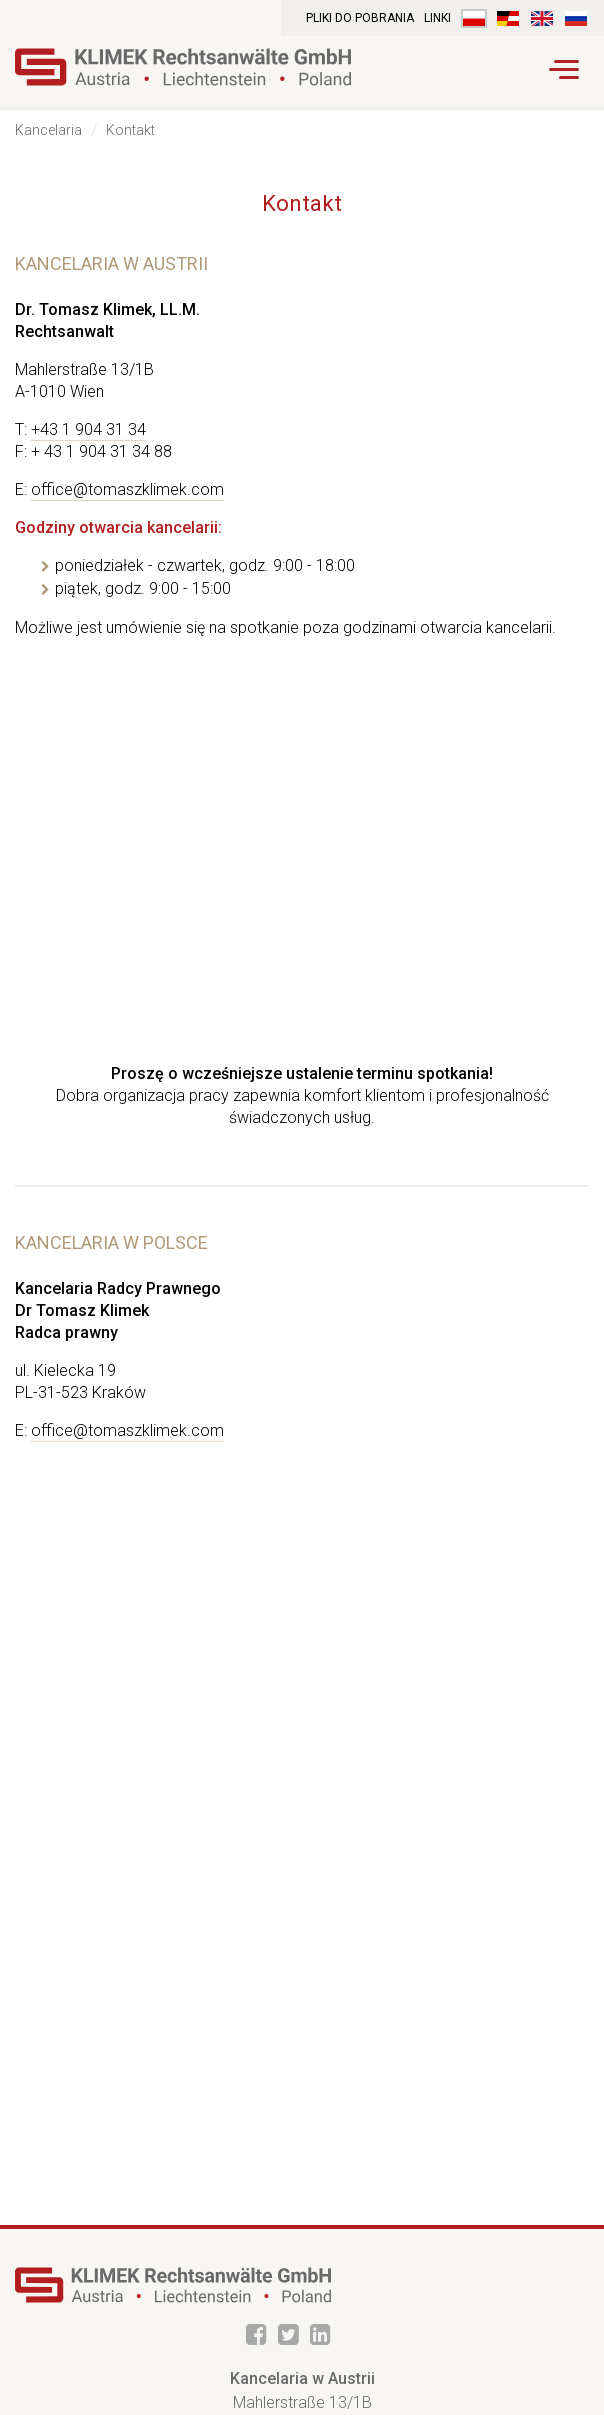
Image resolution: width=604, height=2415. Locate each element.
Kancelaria (48, 130)
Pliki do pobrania (360, 18)
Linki (437, 18)
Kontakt (130, 130)
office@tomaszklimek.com (127, 489)
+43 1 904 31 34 (88, 429)
